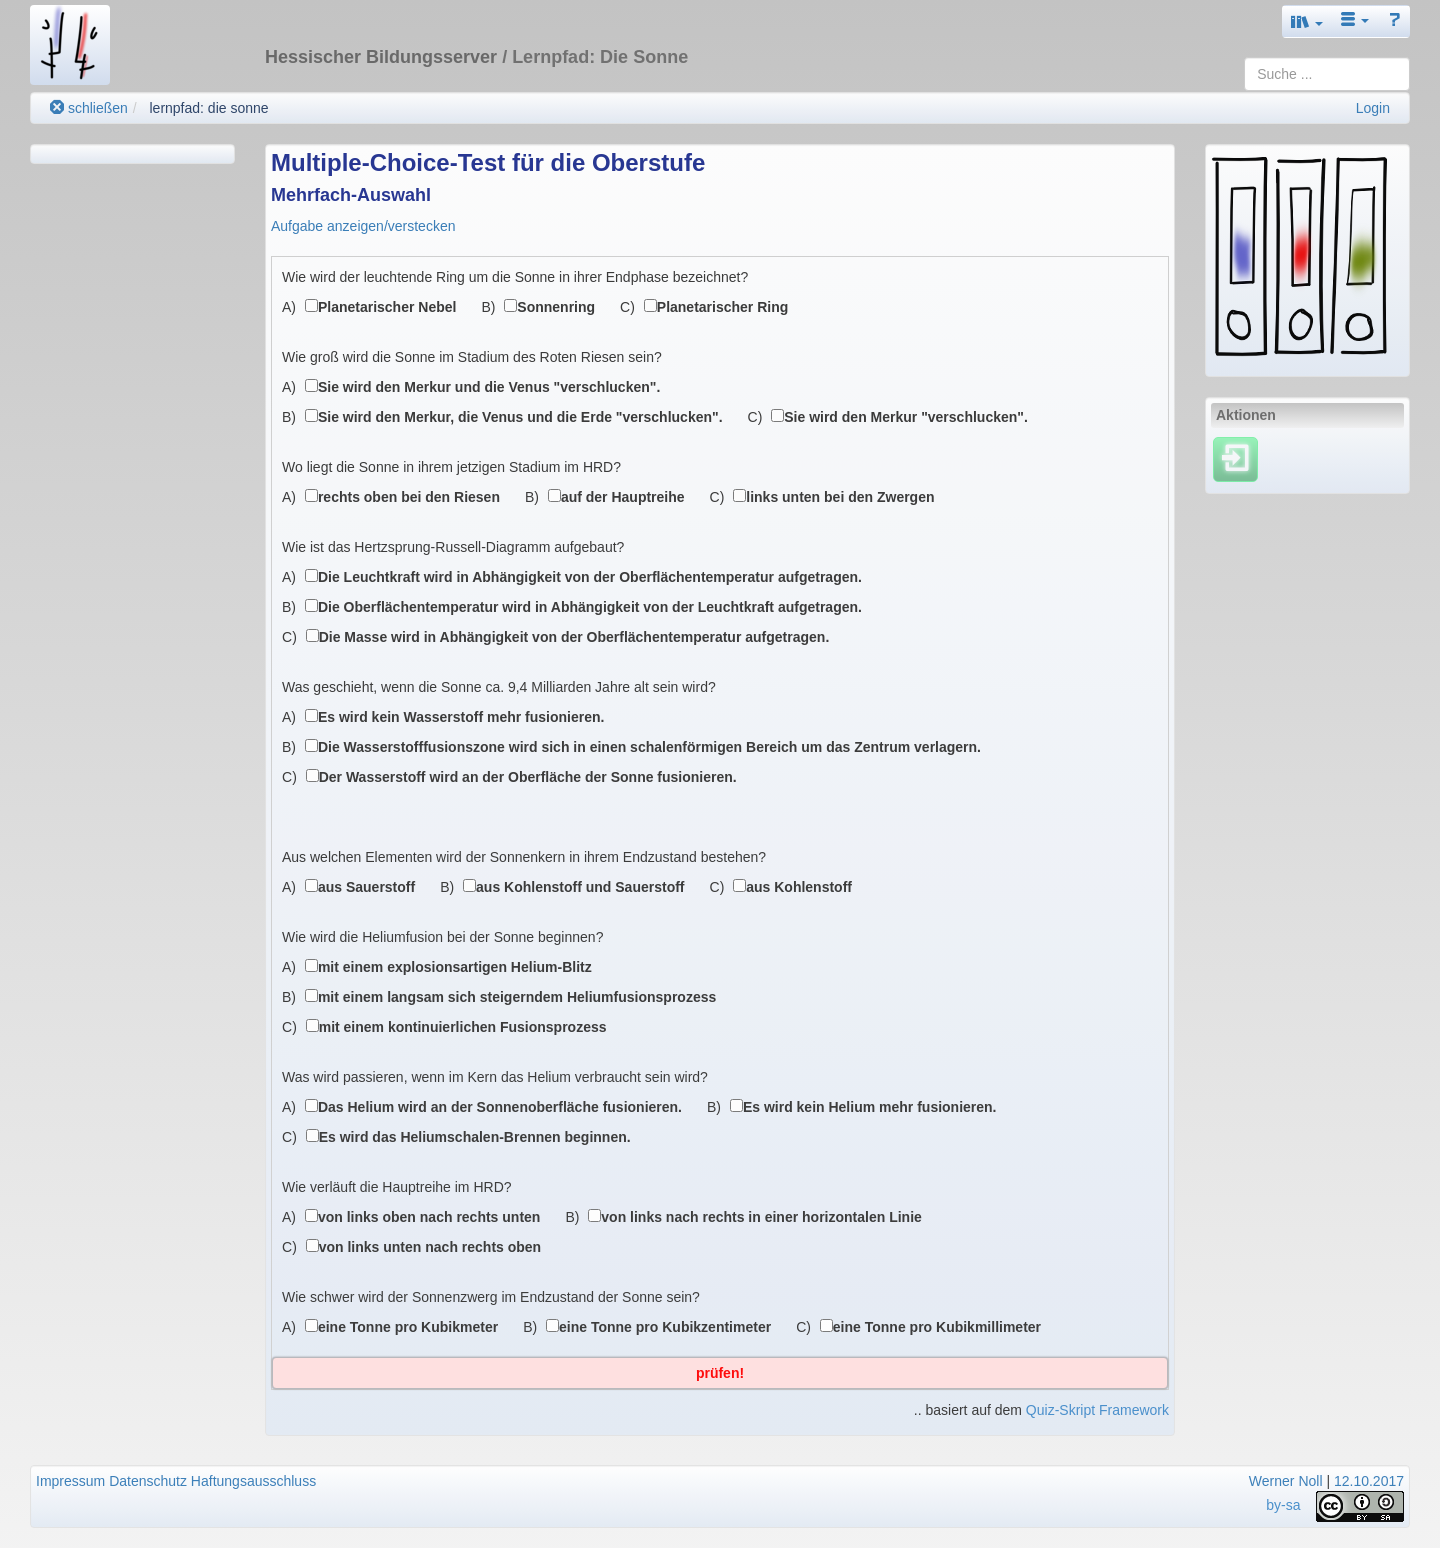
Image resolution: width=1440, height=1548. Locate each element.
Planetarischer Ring (723, 307)
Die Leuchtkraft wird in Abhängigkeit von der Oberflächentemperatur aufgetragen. (590, 577)
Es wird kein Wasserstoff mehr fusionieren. (461, 717)
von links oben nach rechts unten (429, 1217)
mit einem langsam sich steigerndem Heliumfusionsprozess (517, 997)
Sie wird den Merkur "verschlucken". (906, 417)
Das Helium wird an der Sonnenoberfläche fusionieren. (500, 1107)
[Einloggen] (1235, 459)
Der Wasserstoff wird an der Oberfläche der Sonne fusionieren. (528, 777)
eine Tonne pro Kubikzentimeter (665, 1327)
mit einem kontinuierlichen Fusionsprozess (463, 1027)
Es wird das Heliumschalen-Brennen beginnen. (475, 1137)
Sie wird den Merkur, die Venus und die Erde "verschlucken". (520, 417)
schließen (89, 108)
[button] (1307, 21)
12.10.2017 (1369, 1481)
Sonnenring (556, 307)
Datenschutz (148, 1481)
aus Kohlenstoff (799, 887)
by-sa (1283, 1505)
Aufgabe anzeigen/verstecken (363, 226)
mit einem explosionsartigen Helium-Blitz (455, 967)
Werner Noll (1286, 1481)
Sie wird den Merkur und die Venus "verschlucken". (489, 387)
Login (1373, 108)
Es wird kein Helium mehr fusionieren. (870, 1107)
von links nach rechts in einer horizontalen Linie (761, 1217)
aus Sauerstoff (366, 887)
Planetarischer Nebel (387, 307)
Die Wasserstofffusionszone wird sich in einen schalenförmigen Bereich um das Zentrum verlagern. (649, 747)
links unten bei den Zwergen (840, 497)
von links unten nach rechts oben (430, 1247)
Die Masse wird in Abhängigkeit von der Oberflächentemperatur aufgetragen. (574, 637)
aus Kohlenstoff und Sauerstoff (580, 887)
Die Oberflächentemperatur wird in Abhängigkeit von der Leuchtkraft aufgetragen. (590, 607)
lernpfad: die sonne (208, 108)
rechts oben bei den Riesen (409, 497)
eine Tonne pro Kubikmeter (408, 1327)
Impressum (70, 1481)
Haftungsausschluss (253, 1481)
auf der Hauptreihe (623, 497)
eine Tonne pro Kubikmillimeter (937, 1327)
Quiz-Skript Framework (1097, 1410)
